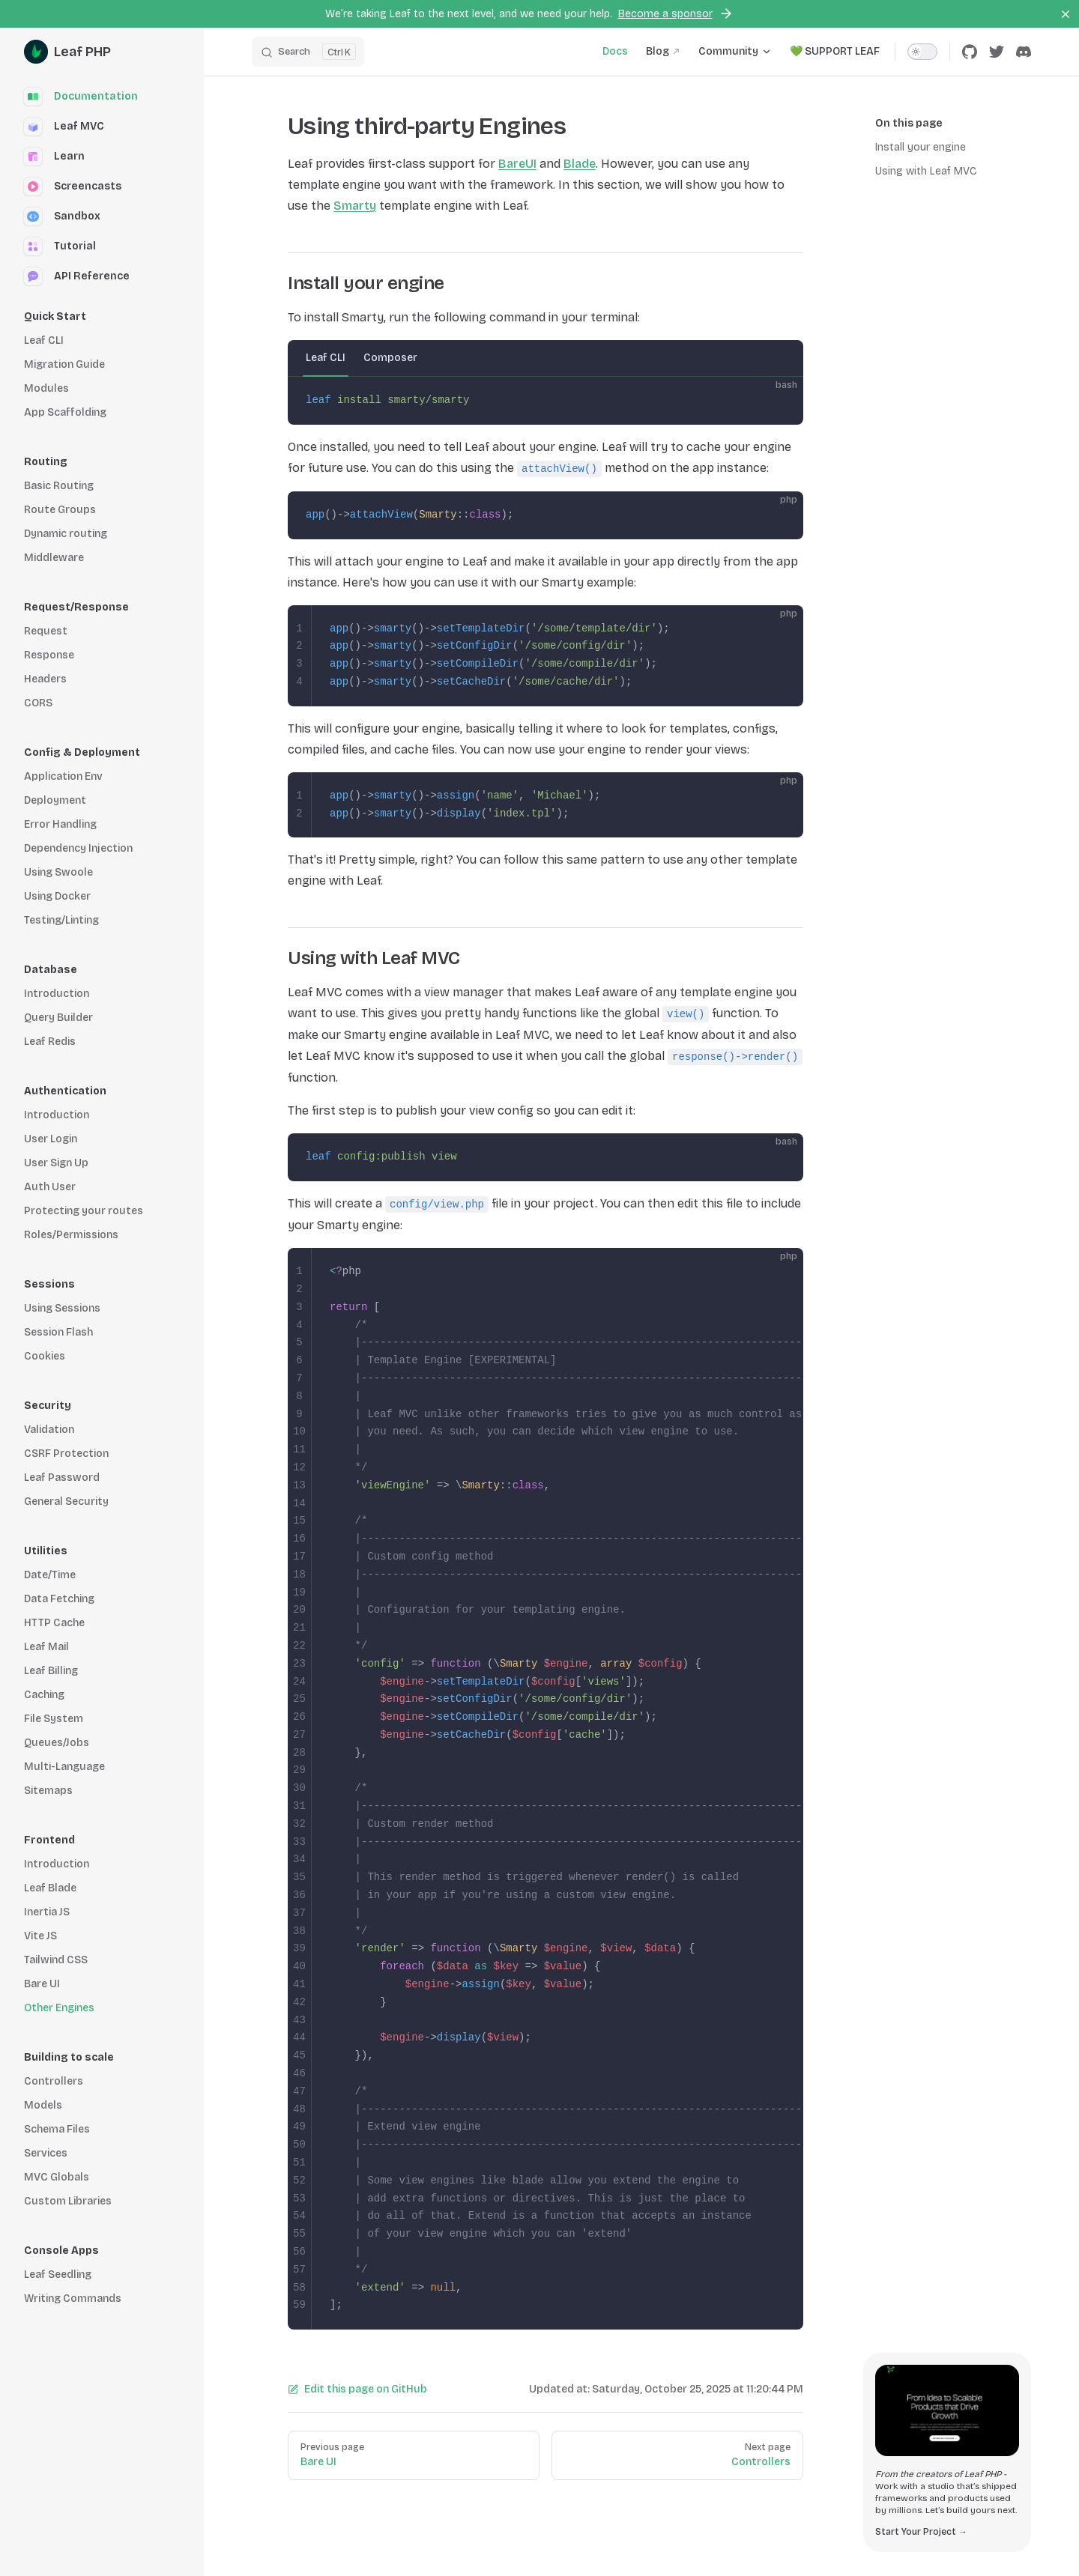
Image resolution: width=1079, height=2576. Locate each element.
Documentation (81, 97)
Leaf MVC (64, 127)
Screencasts (72, 187)
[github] (969, 51)
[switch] (922, 51)
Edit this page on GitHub (357, 2389)
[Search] (308, 52)
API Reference (77, 276)
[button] (102, 317)
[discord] (1023, 51)
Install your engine (920, 147)
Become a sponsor (676, 13)
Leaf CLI (325, 357)
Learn (54, 157)
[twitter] (996, 51)
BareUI (517, 164)
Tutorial (60, 246)
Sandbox (62, 216)
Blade (579, 164)
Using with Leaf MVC (926, 171)
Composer (390, 357)
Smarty (354, 205)
